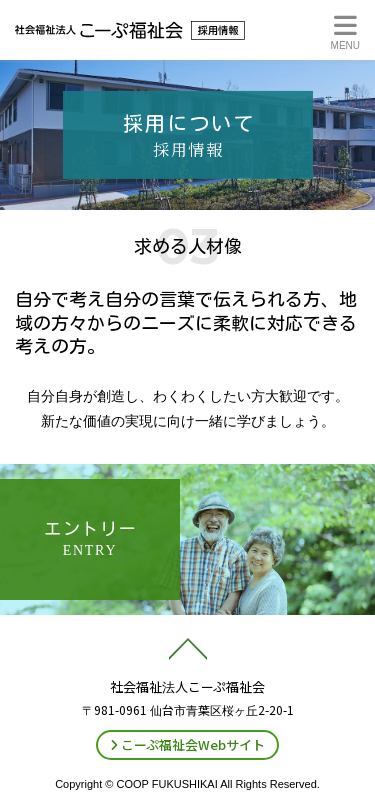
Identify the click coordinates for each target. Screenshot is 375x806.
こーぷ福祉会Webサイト (187, 744)
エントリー (91, 539)
